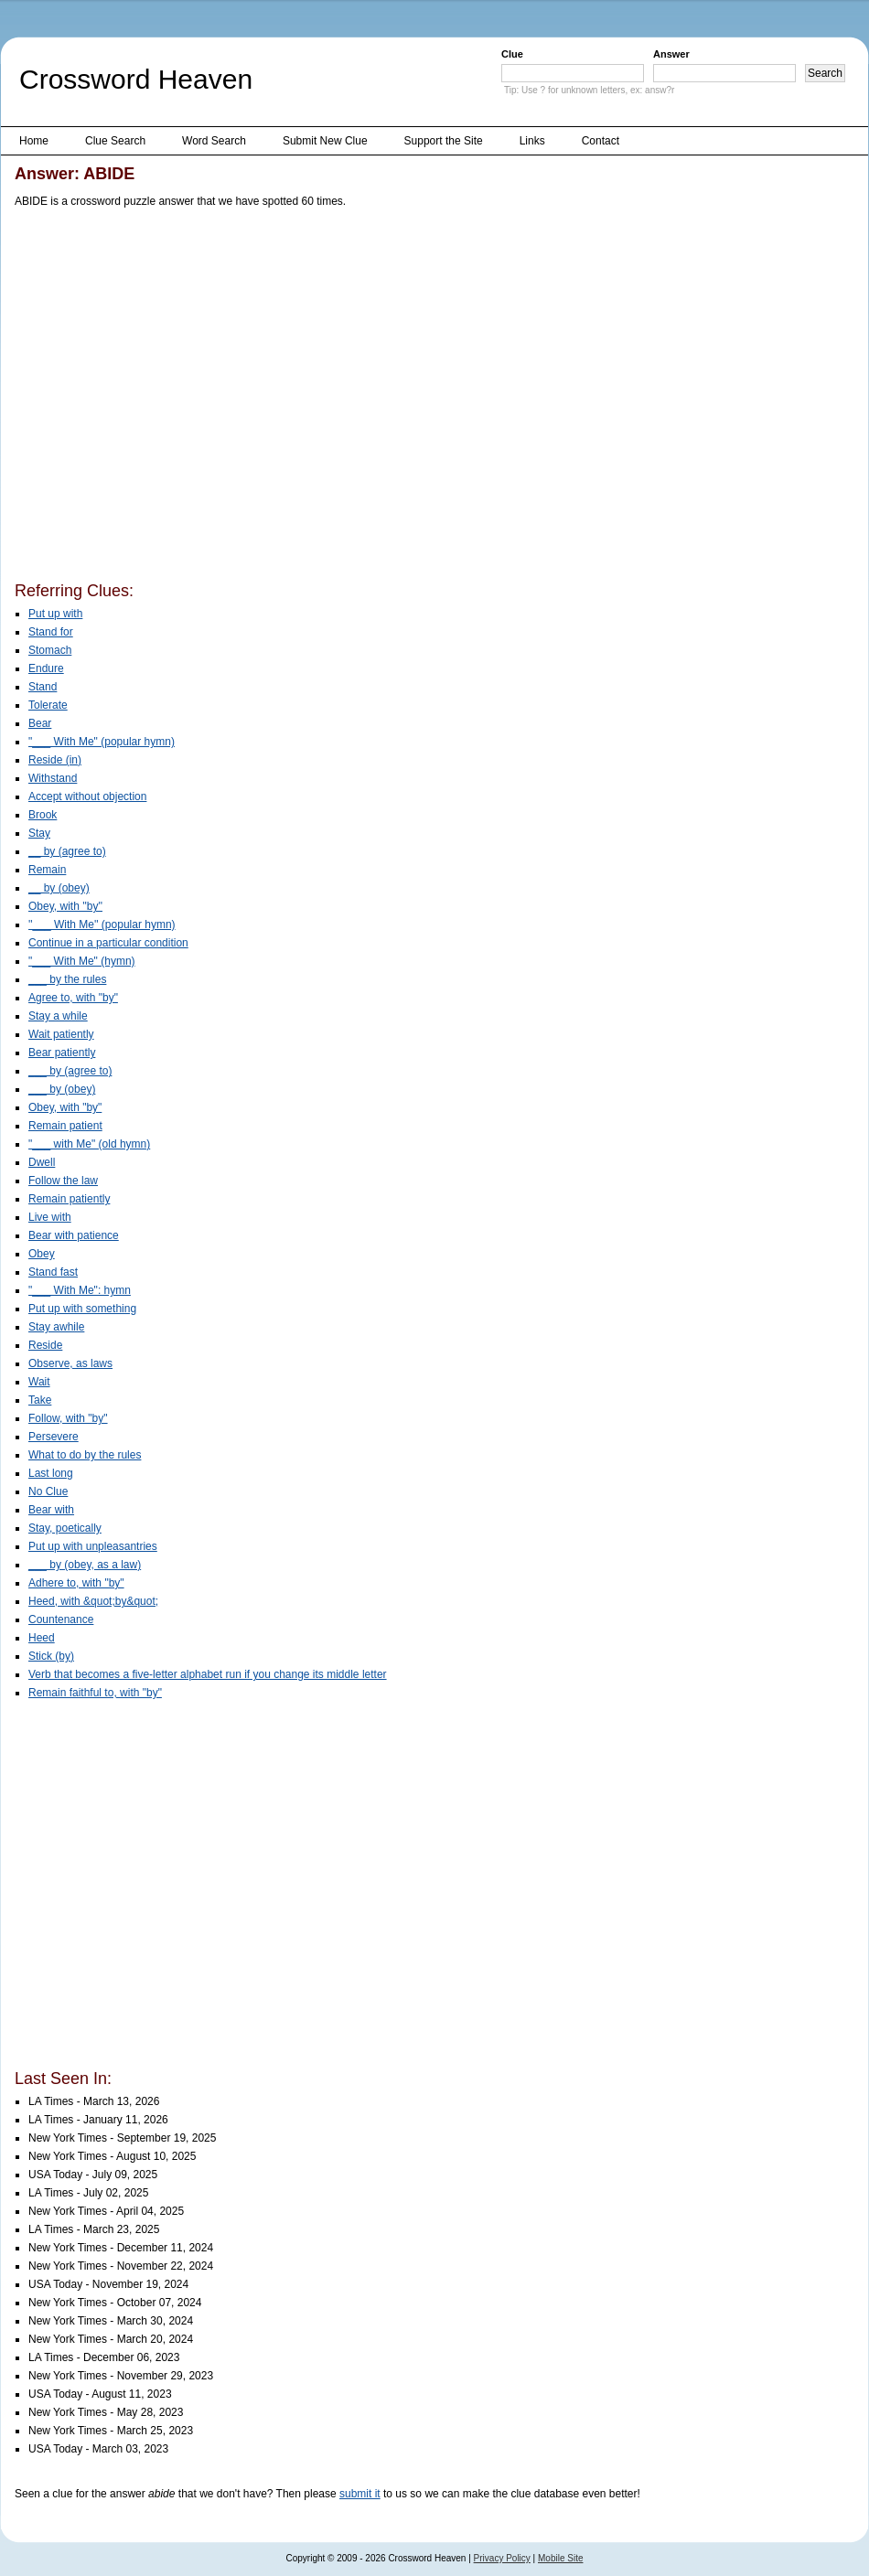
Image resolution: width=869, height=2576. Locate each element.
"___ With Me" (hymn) (81, 961)
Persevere (53, 1436)
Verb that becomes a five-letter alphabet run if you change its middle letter (207, 1674)
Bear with (51, 1509)
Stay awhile (56, 1326)
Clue (512, 53)
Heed (41, 1637)
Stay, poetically (65, 1528)
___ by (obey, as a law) (84, 1564)
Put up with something (82, 1308)
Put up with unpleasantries (92, 1546)
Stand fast (53, 1272)
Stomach (49, 650)
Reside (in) (54, 760)
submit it (360, 2493)
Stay (39, 833)
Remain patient (65, 1125)
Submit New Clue (325, 140)
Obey (41, 1253)
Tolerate (48, 705)
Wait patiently (61, 1034)
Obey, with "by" (65, 1107)
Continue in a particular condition (108, 942)
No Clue (48, 1491)
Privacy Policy (502, 2558)
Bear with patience (73, 1235)
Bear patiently (61, 1052)
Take (39, 1400)
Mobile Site (560, 2558)
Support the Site (443, 140)
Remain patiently (69, 1198)
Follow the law (63, 1180)
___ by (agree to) (70, 1070)
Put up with (55, 613)
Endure (46, 668)
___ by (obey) (61, 1089)
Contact (600, 140)
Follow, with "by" (68, 1418)
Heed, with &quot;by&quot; (93, 1601)
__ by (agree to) (67, 851)
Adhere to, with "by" (76, 1583)
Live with (49, 1217)
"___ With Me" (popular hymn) (101, 741)
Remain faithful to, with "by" (95, 1692)
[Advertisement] (172, 398)
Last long (50, 1473)
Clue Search (115, 140)
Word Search (214, 140)
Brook (42, 814)
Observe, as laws (70, 1363)
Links (532, 140)
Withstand (52, 778)
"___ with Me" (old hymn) (89, 1144)
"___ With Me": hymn (79, 1290)
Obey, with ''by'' (65, 906)
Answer (671, 53)
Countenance (60, 1619)
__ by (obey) (59, 888)
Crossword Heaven (135, 79)
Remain (47, 869)
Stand (42, 686)
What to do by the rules (84, 1454)
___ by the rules (67, 979)
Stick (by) (51, 1656)
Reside (45, 1345)
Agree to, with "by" (73, 997)
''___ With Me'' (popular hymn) (102, 924)
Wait (39, 1381)
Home (33, 140)
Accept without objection (87, 796)
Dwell (41, 1162)
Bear (39, 723)
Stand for (50, 631)
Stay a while (58, 1016)
